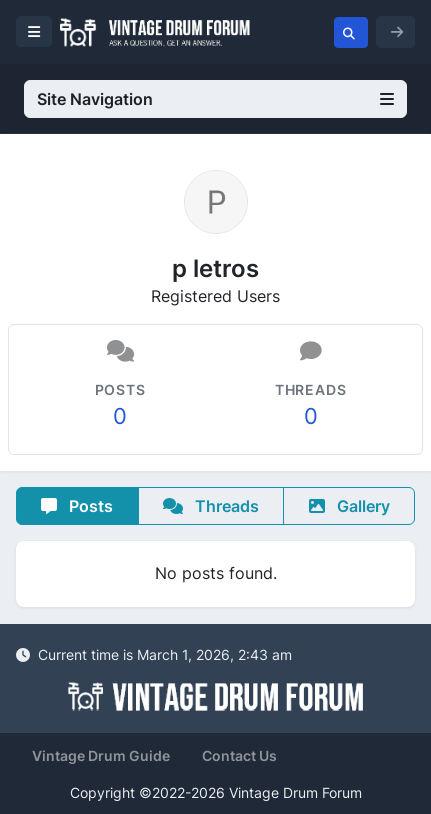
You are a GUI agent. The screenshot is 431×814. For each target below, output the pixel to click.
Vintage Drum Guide (101, 755)
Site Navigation (215, 99)
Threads (211, 506)
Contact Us (239, 755)
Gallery (349, 506)
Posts (77, 506)
